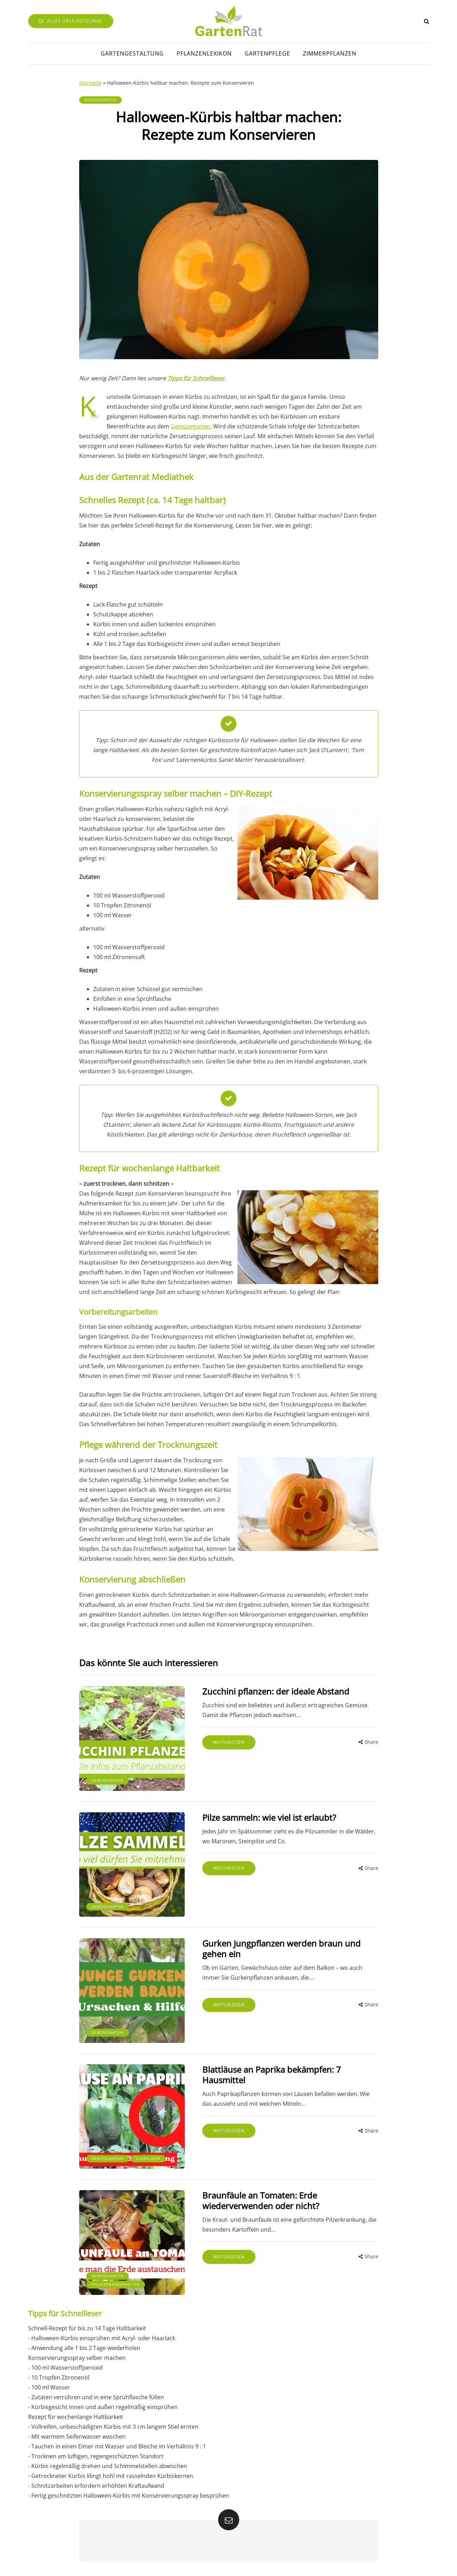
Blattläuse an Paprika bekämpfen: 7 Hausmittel (271, 2075)
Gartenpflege (267, 53)
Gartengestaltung (132, 53)
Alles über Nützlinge (70, 21)
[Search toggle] (426, 21)
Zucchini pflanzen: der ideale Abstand (275, 1691)
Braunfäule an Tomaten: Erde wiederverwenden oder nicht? (260, 2200)
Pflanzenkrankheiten (115, 2284)
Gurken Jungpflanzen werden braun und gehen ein (281, 1948)
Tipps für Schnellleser (195, 378)
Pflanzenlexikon (204, 53)
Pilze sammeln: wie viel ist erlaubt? (269, 1817)
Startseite (90, 82)
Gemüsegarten (100, 99)
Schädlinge (148, 2158)
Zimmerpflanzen (329, 53)
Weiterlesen (229, 1742)
